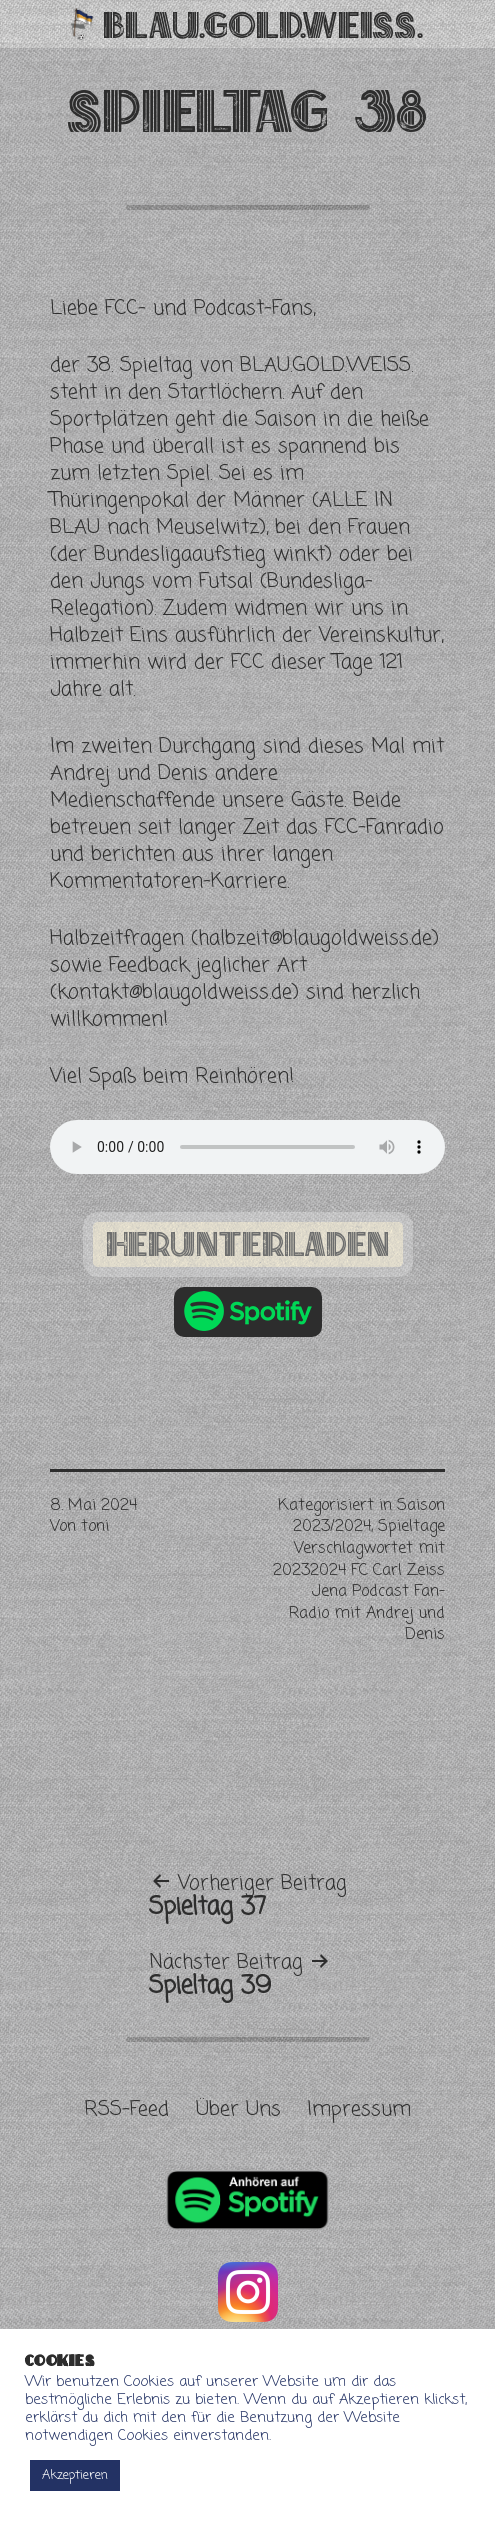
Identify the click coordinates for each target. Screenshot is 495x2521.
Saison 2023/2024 (369, 1517)
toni (95, 1527)
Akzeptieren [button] (75, 2475)
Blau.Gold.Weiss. (263, 24)
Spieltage (411, 1527)
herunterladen (248, 1243)
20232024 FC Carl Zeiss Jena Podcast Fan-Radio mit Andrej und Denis (359, 1603)
